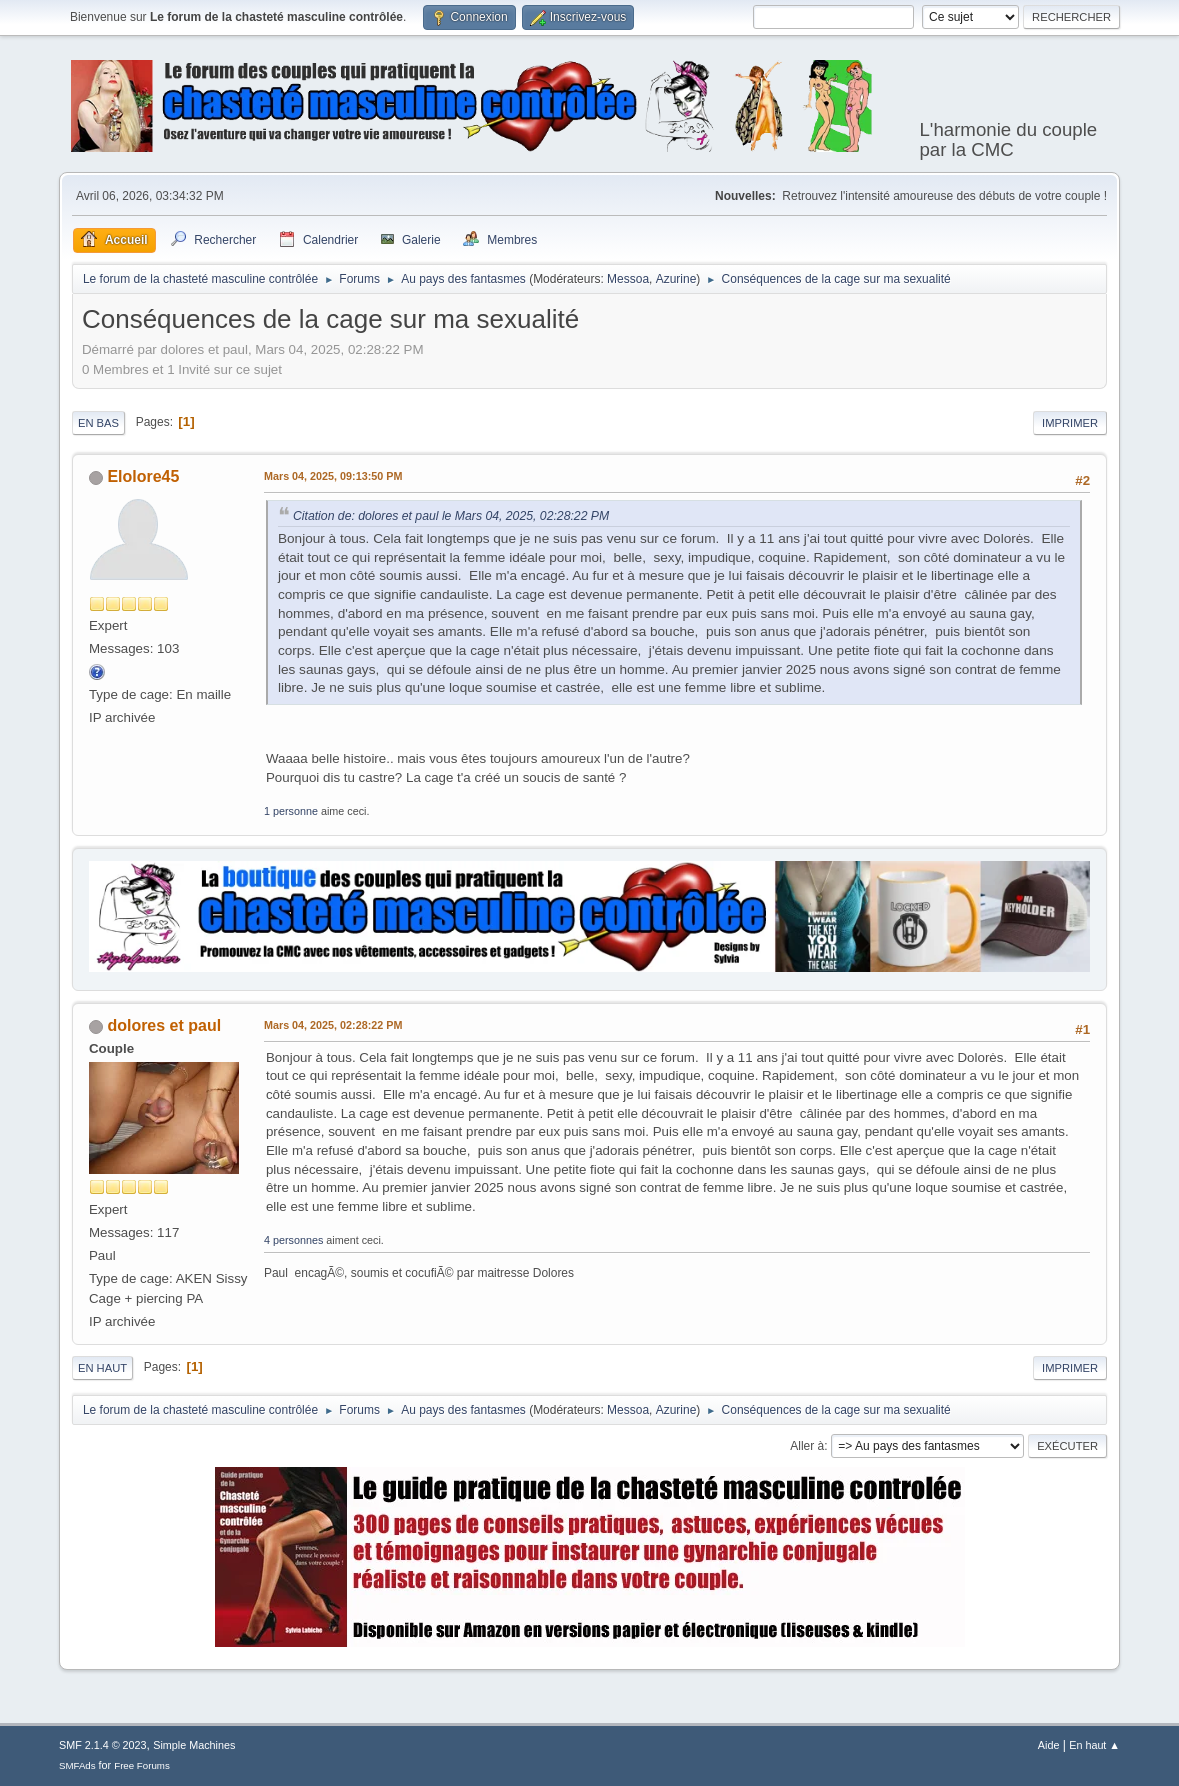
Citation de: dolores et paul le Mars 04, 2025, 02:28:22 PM (451, 516)
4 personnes (293, 1240)
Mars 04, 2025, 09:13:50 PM (333, 476)
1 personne (291, 811)
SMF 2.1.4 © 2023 (103, 1745)
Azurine (676, 279)
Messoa (628, 279)
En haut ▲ (1094, 1745)
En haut (102, 1368)
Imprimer (1070, 423)
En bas (98, 423)
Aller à (807, 1446)
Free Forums (142, 1765)
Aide (1049, 1745)
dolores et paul (164, 1025)
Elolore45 (143, 476)
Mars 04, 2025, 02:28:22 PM (333, 1025)
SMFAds (77, 1765)
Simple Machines (194, 1745)
